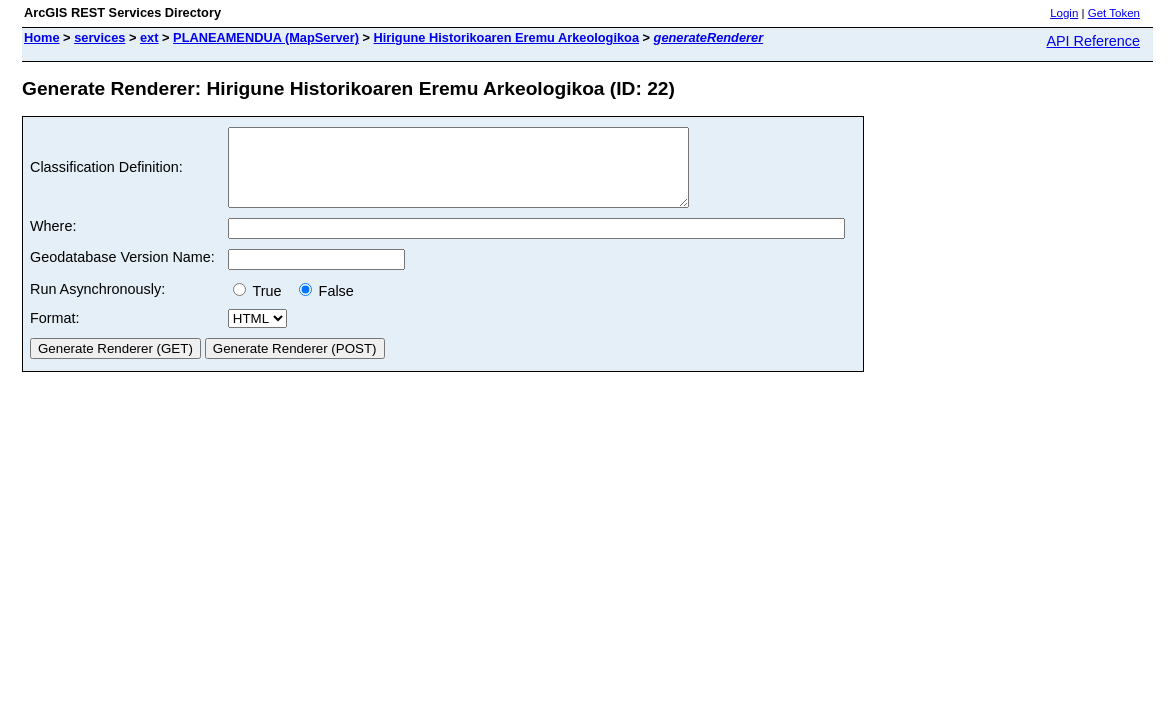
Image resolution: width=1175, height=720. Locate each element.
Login (1064, 13)
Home (42, 37)
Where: (53, 241)
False (326, 306)
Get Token (1114, 13)
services (99, 37)
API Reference (1093, 41)
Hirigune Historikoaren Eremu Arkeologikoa (506, 37)
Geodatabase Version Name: (122, 272)
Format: (55, 333)
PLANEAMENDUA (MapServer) (266, 37)
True (261, 306)
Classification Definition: (106, 175)
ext (149, 37)
